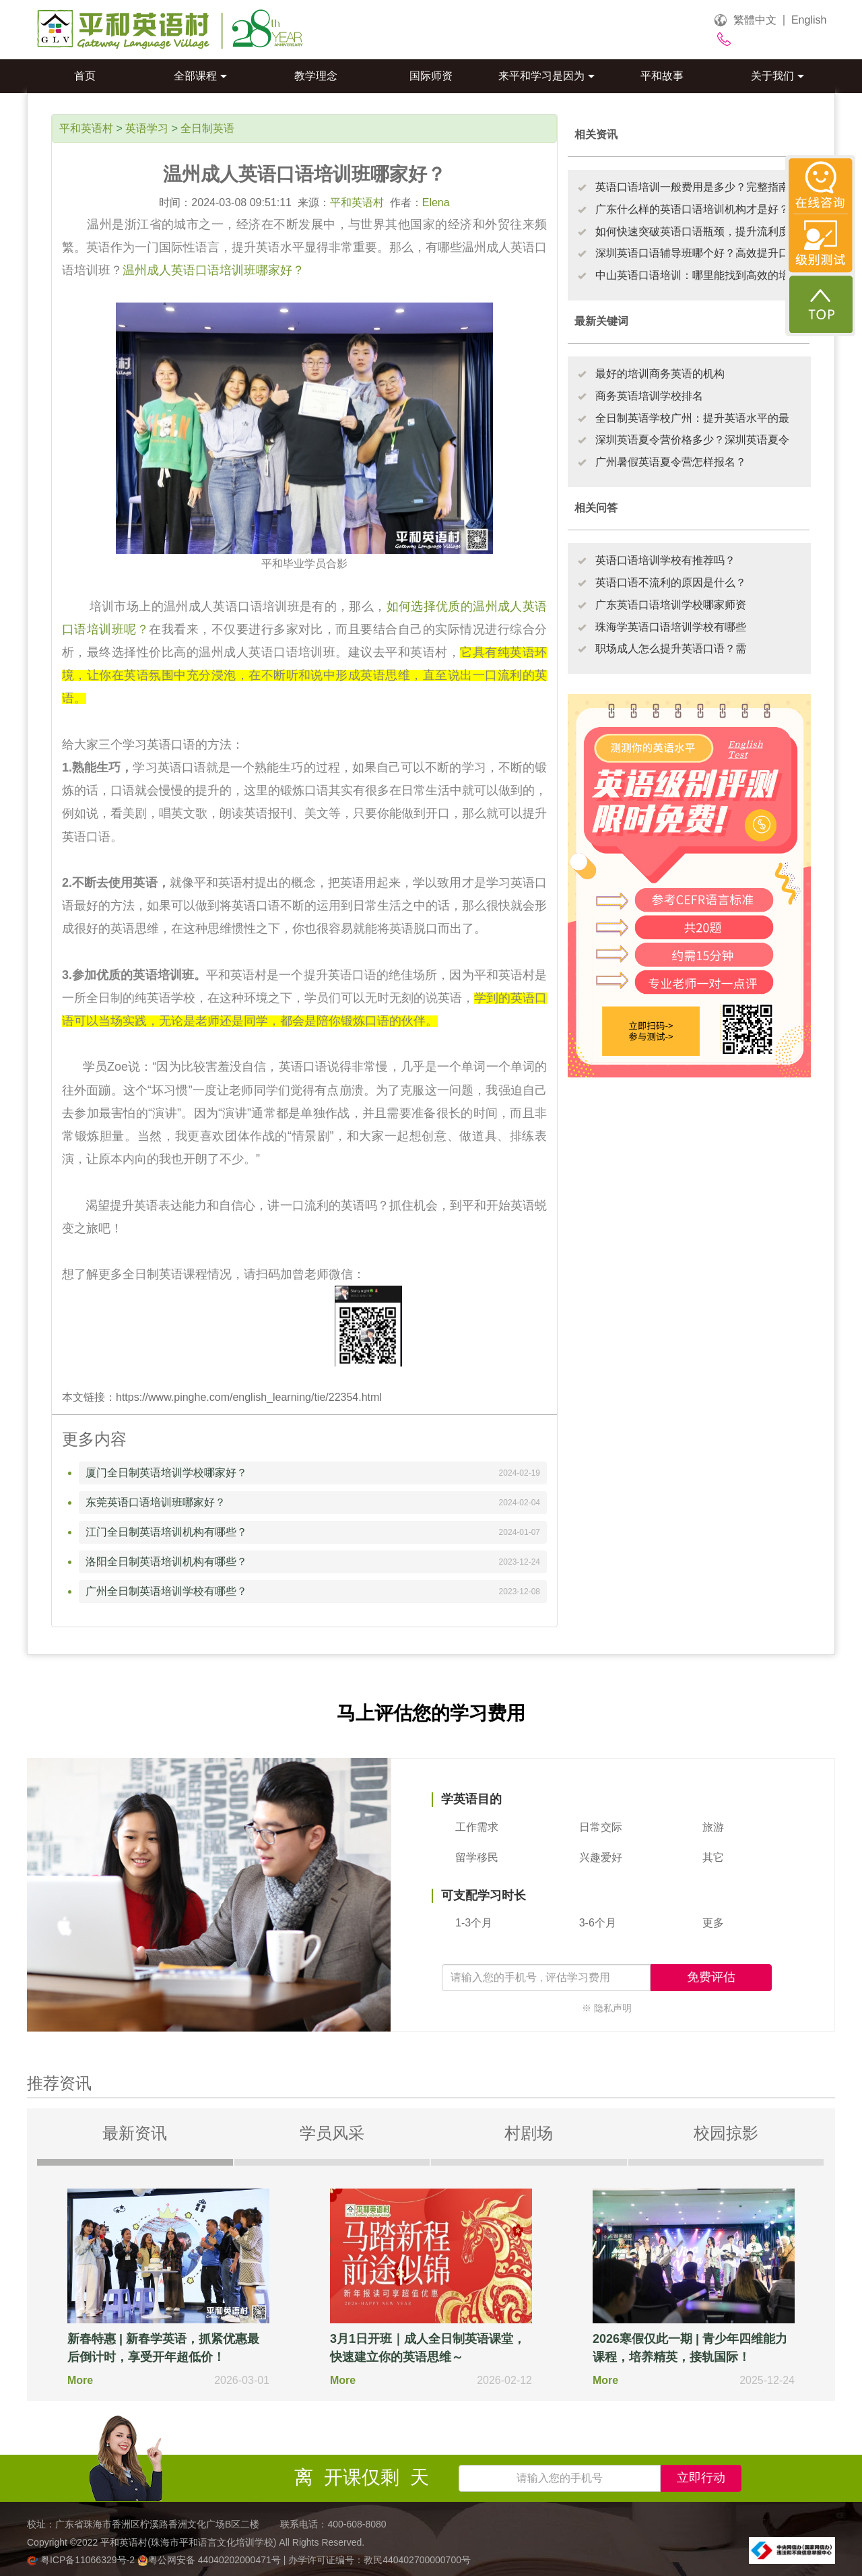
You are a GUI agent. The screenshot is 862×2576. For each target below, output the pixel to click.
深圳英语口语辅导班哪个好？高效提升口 (692, 253)
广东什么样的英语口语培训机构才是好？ (692, 209)
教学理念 (315, 76)
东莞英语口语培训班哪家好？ (156, 1502)
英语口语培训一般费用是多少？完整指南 (692, 187)
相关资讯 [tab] (596, 134)
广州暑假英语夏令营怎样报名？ (670, 462)
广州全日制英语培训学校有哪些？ (166, 1591)
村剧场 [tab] (528, 2133)
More (80, 2380)
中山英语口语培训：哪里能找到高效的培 (692, 275)
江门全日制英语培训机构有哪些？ (166, 1532)
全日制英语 (207, 128)
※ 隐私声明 (607, 2008)
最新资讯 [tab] (134, 2133)
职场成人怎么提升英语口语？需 (670, 648)
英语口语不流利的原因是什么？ (670, 582)
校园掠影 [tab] (726, 2133)
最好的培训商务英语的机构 (660, 373)
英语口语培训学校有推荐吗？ (665, 560)
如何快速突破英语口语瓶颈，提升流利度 (692, 231)
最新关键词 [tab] (601, 321)
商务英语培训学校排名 (649, 396)
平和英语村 (86, 128)
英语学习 (146, 128)
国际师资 (431, 76)
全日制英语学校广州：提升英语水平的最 (692, 418)
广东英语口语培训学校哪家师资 (670, 604)
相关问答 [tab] (596, 507)
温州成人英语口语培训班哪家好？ (213, 270)
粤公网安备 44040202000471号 (210, 2559)
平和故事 (662, 76)
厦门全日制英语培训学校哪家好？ (166, 1472)
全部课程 (200, 76)
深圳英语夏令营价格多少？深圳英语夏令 (692, 439)
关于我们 (777, 76)
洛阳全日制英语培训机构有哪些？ (166, 1561)
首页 (85, 76)
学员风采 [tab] (332, 2133)
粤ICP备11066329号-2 (82, 2559)
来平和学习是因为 (546, 76)
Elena (436, 202)
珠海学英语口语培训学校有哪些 (670, 627)
